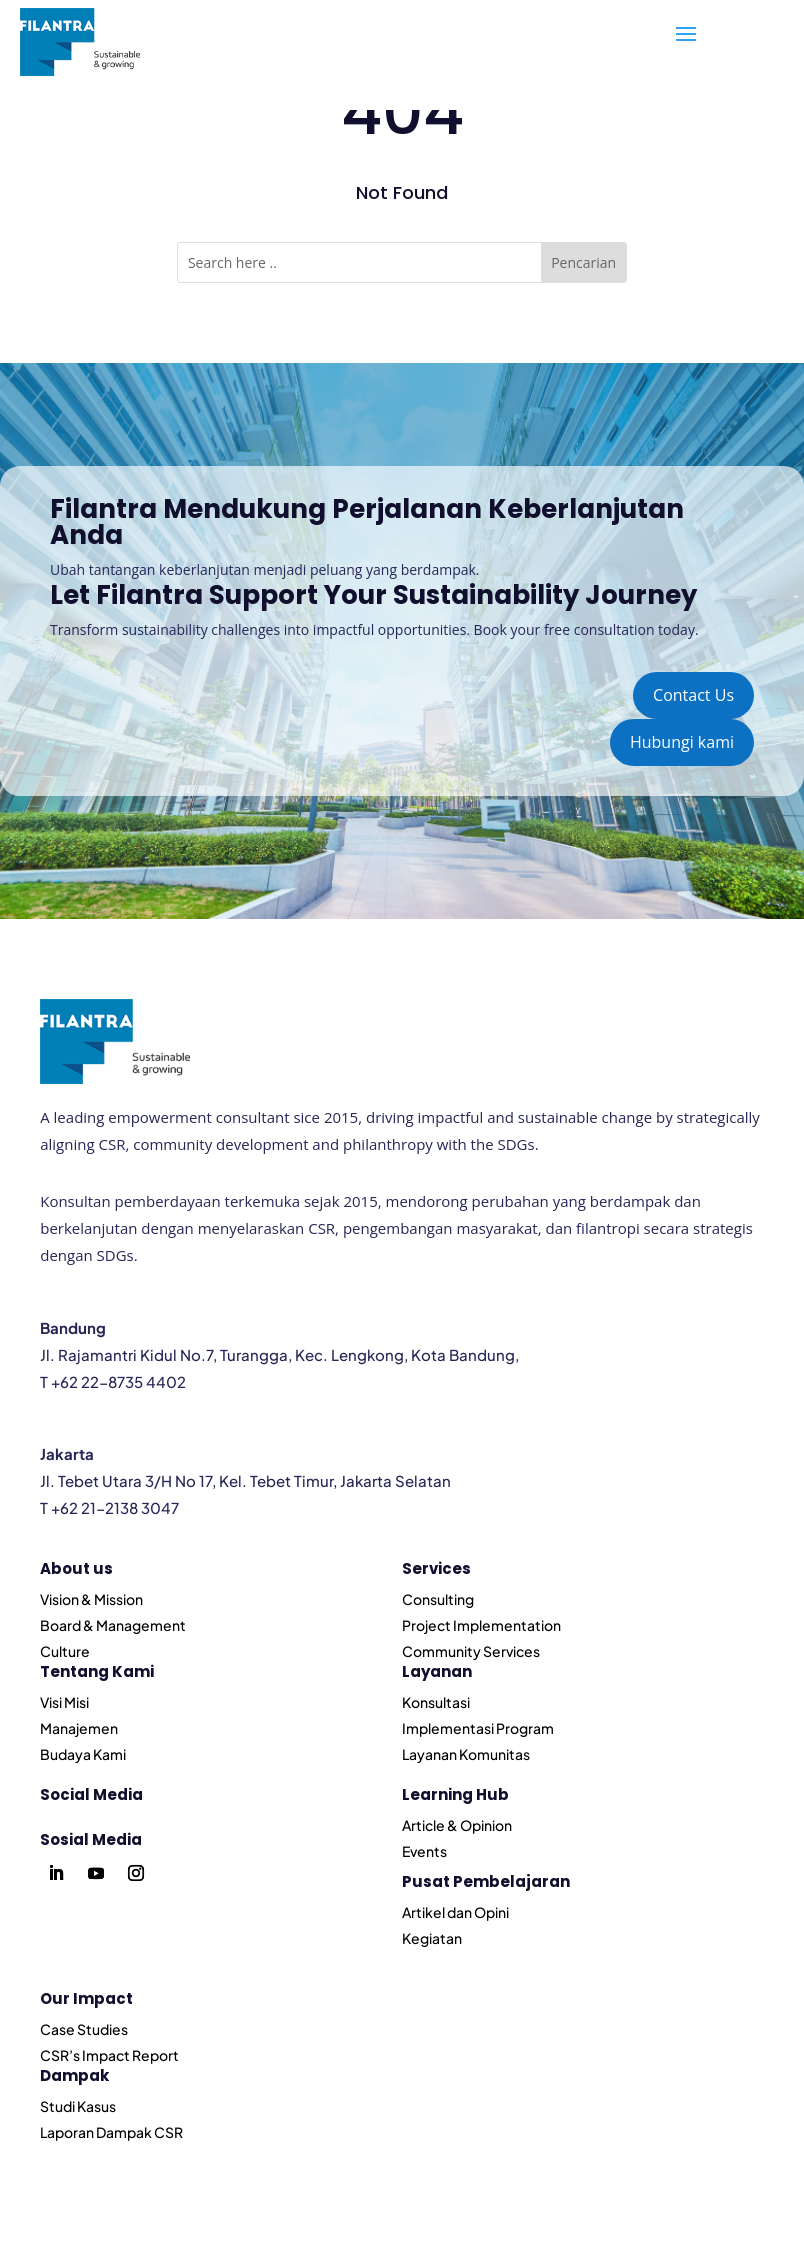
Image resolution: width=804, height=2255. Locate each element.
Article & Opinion (457, 1825)
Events (424, 1851)
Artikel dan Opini (455, 1912)
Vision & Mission (91, 1599)
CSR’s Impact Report (109, 2055)
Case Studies (84, 2029)
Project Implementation (481, 1625)
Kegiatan (432, 1938)
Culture (65, 1651)
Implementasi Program (478, 1728)
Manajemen (79, 1728)
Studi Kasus (78, 2106)
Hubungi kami (682, 742)
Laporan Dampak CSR (111, 2132)
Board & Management (113, 1625)
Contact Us (693, 695)
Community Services (471, 1651)
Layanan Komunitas (466, 1754)
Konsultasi (436, 1702)
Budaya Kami (83, 1754)
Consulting (438, 1599)
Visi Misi (64, 1702)
